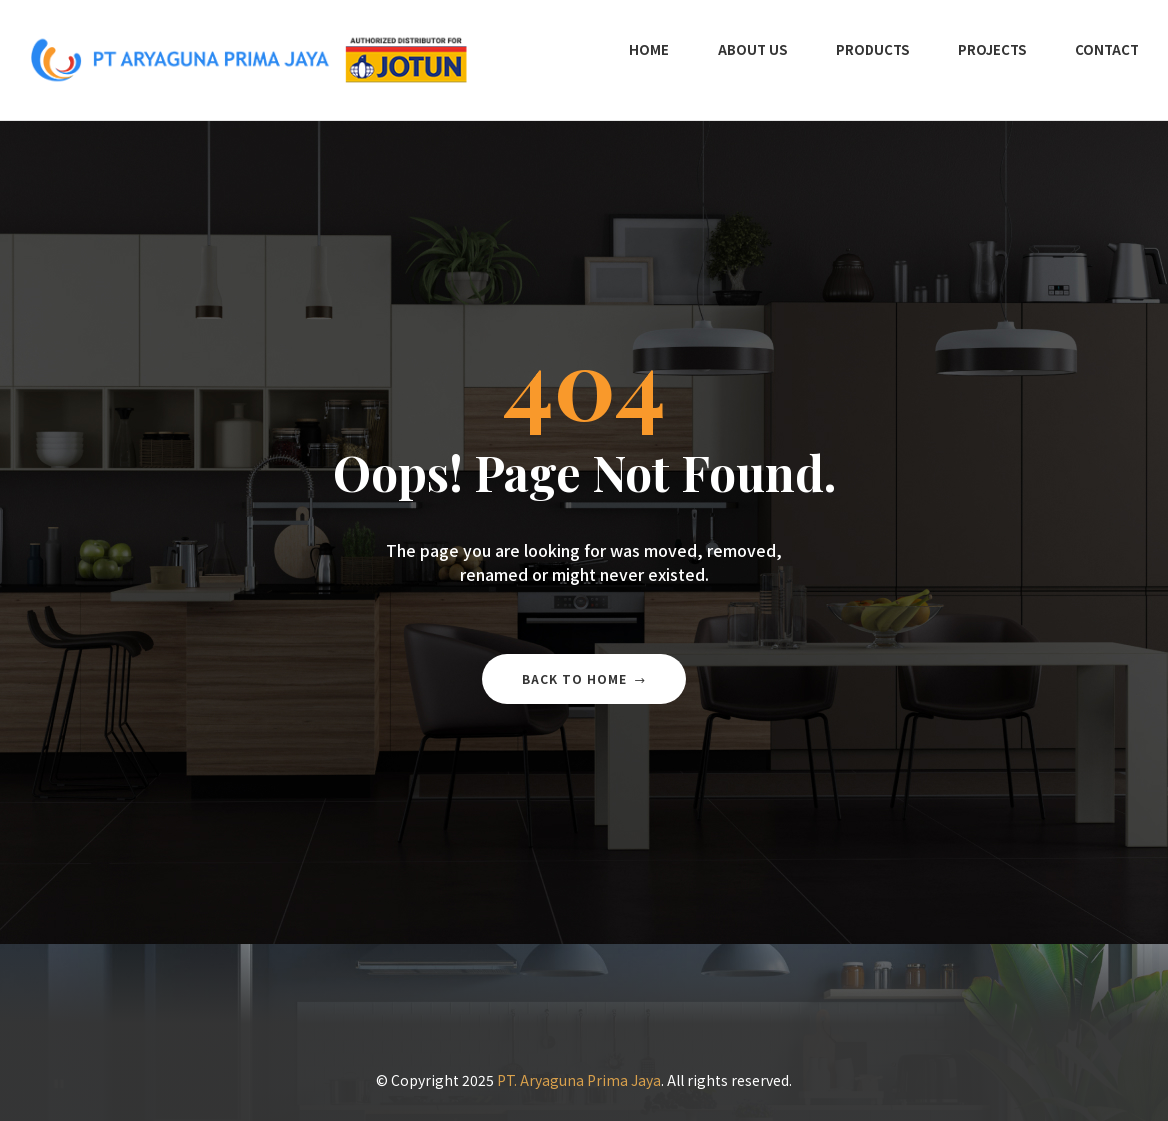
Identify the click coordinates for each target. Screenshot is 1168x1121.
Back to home (584, 678)
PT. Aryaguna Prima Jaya (579, 1080)
